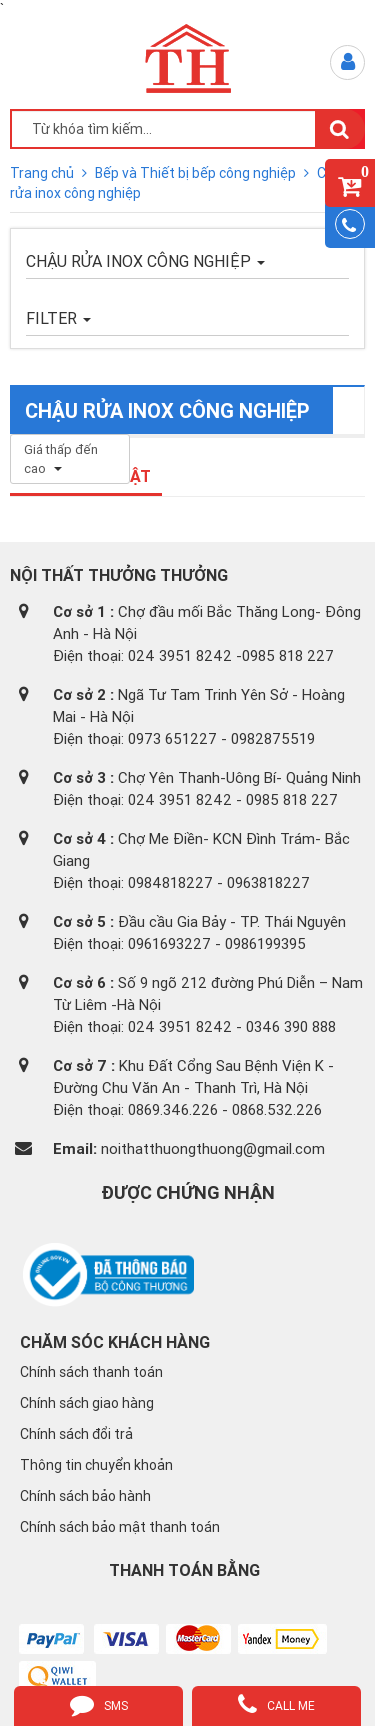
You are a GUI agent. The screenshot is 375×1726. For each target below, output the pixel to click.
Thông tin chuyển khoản (96, 1465)
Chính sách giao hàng (87, 1403)
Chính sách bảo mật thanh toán (120, 1527)
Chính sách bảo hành (85, 1496)
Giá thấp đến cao (61, 459)
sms (99, 1704)
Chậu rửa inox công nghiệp (145, 261)
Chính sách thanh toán (91, 1372)
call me (276, 1704)
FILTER (58, 318)
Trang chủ (43, 173)
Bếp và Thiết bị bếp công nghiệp (197, 173)
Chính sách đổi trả (76, 1434)
